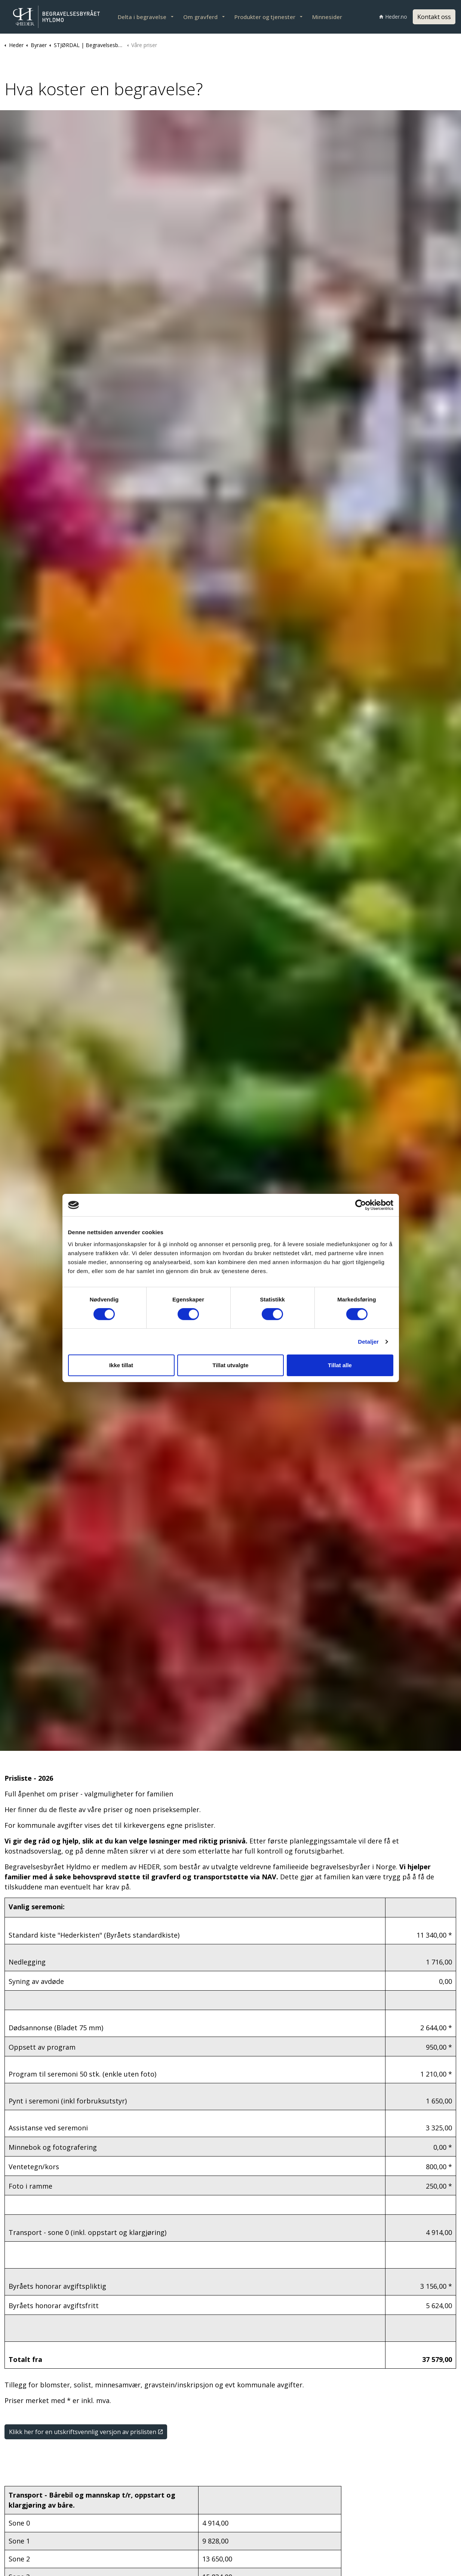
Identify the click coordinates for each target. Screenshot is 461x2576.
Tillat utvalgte (230, 1365)
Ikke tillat (121, 1365)
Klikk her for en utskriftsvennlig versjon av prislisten (85, 2431)
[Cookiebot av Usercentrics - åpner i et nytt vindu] (360, 1205)
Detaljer (368, 1341)
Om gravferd (200, 17)
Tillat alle (340, 1365)
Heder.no (393, 16)
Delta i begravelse (142, 17)
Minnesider (327, 17)
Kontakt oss (434, 16)
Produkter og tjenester (264, 17)
